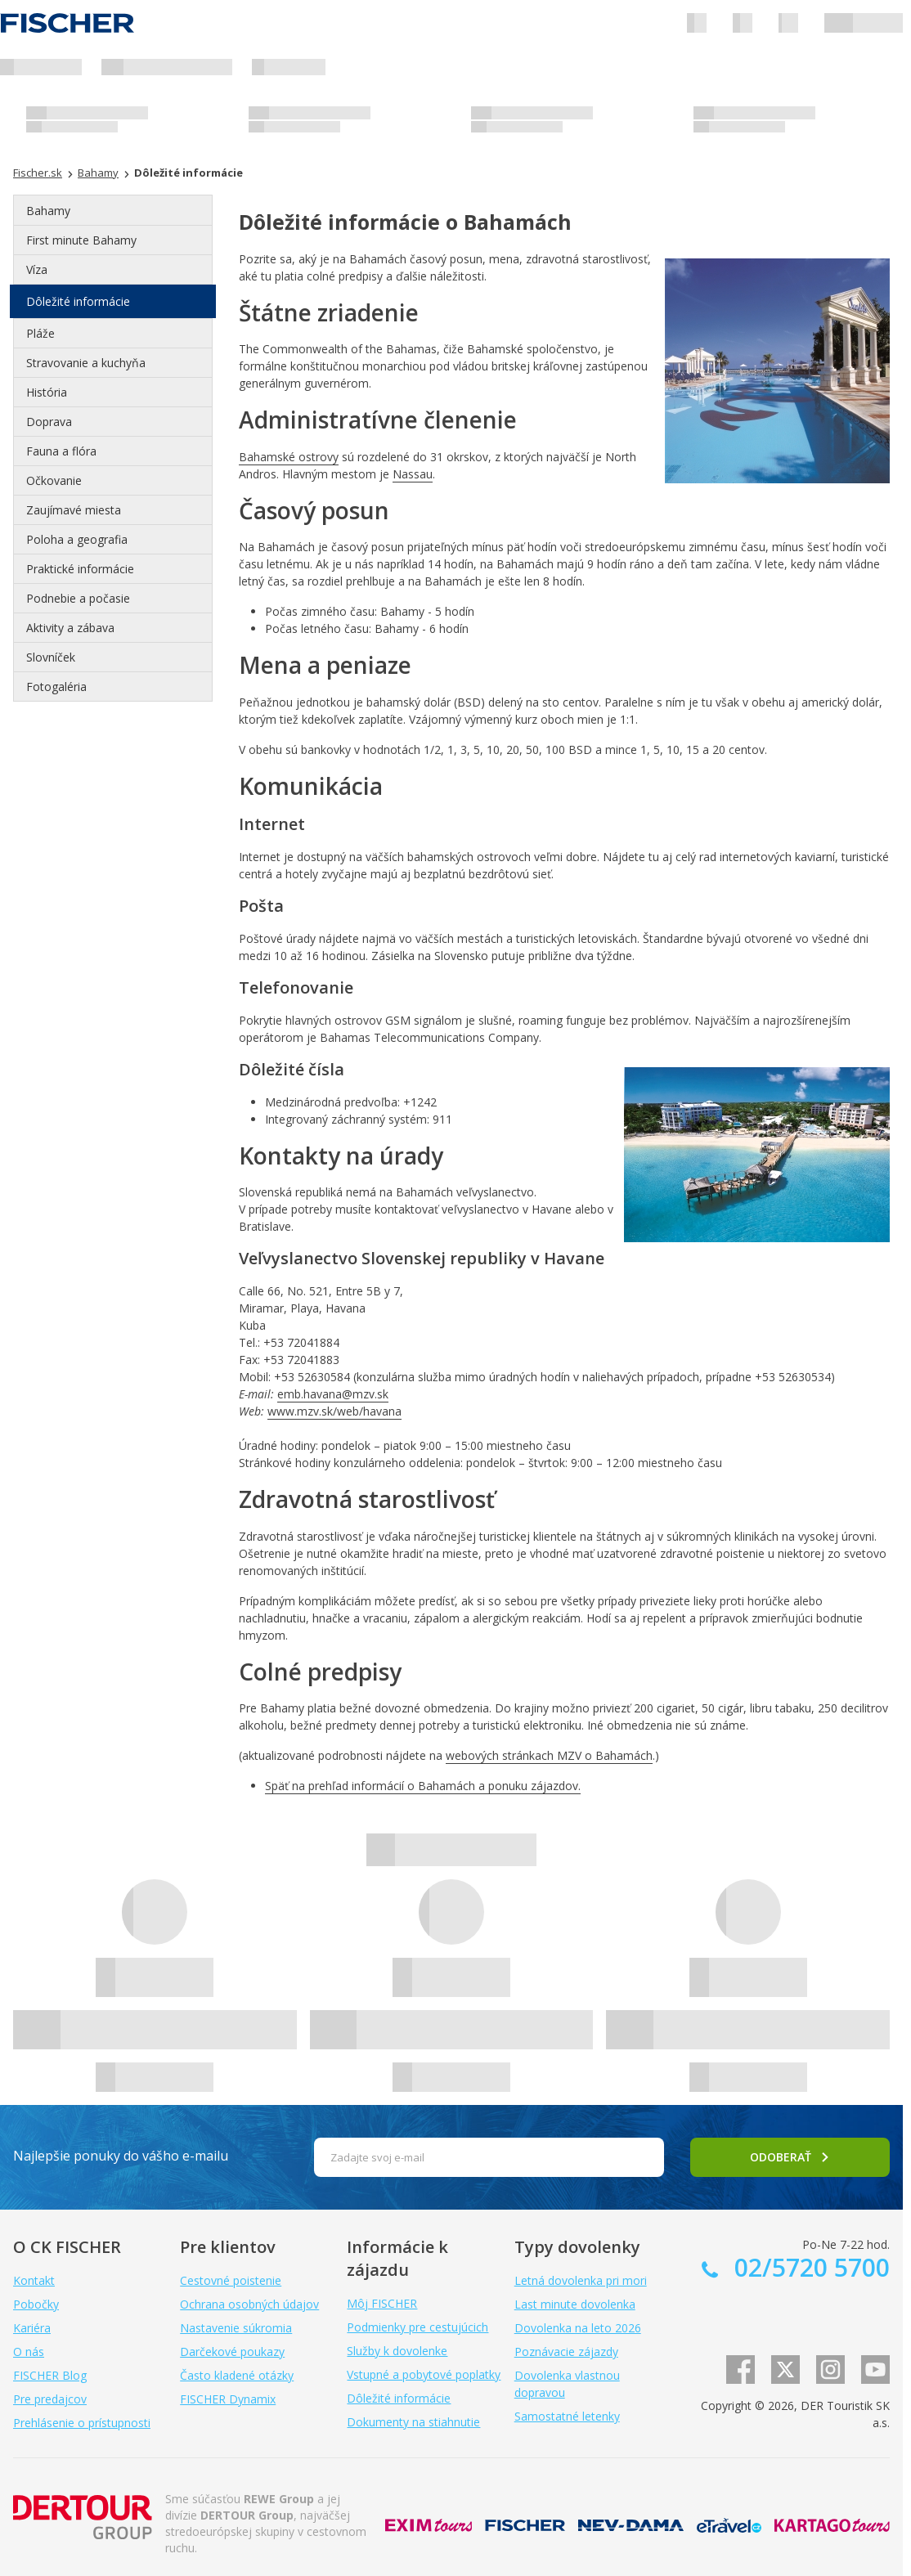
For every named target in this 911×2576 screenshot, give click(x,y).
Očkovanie (54, 480)
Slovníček (50, 657)
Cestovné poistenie (230, 2280)
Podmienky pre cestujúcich (417, 2327)
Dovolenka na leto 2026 (577, 2328)
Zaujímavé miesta (73, 510)
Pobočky (36, 2304)
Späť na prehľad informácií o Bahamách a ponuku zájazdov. (423, 1785)
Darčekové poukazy (232, 2351)
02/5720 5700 (809, 2267)
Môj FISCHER (382, 2303)
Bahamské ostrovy (289, 456)
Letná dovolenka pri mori (580, 2280)
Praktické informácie (80, 569)
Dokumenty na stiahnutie (413, 2422)
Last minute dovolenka (574, 2304)
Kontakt (34, 2280)
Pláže (40, 333)
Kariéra (32, 2328)
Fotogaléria (56, 686)
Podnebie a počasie (78, 598)
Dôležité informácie (78, 301)
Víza (36, 269)
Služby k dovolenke (397, 2350)
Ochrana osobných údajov (249, 2304)
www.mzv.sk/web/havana (334, 1411)
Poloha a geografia (77, 539)
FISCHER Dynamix (228, 2399)
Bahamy (48, 210)
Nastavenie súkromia (236, 2328)
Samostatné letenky (567, 2416)
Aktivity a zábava (70, 627)
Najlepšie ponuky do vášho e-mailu (120, 2156)
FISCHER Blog (50, 2375)
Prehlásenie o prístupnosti (81, 2422)
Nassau (413, 474)
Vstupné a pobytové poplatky (423, 2374)
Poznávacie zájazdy (566, 2351)
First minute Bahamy (81, 240)
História (46, 392)
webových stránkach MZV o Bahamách (549, 1755)
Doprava (49, 421)
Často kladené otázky (237, 2375)
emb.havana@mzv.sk (332, 1394)
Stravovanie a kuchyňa (86, 362)
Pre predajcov (50, 2399)
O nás (28, 2351)
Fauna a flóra (61, 451)
